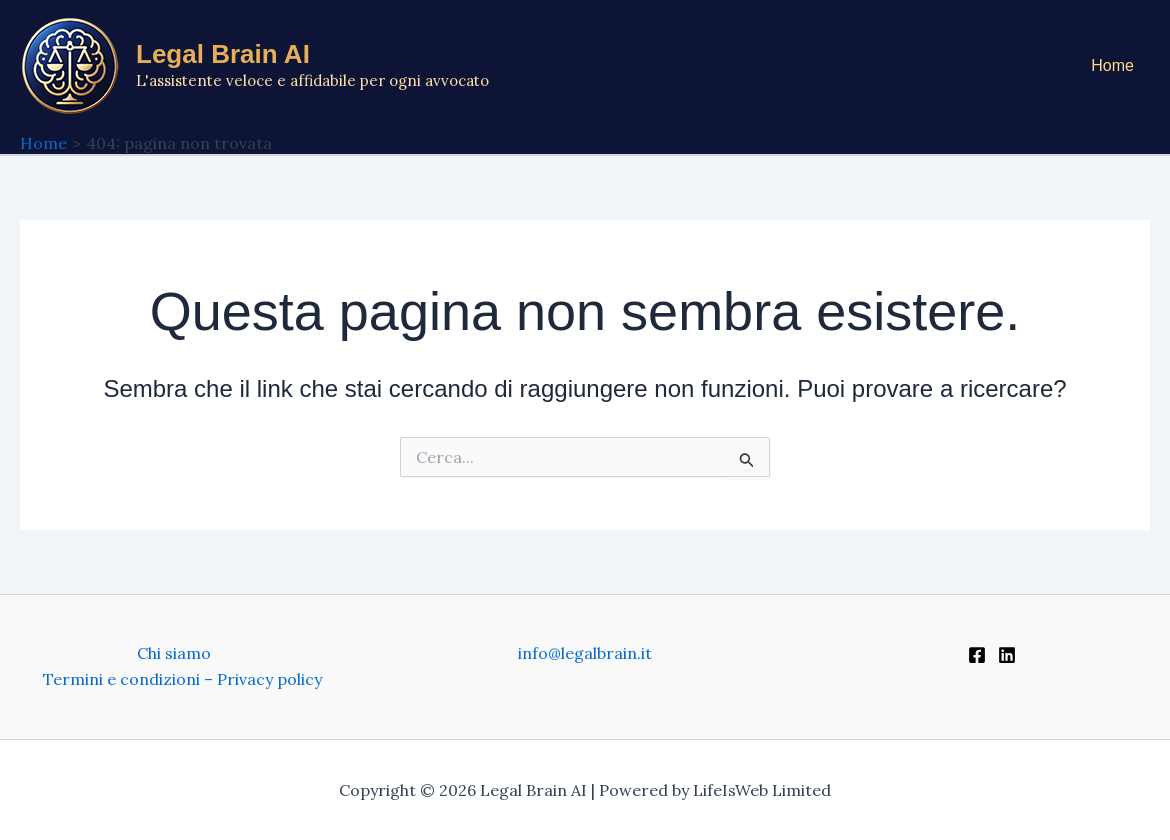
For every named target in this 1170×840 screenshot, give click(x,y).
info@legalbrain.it (585, 653)
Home (1112, 65)
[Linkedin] (1007, 655)
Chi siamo (174, 653)
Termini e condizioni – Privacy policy (182, 679)
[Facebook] (977, 655)
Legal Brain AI (223, 54)
